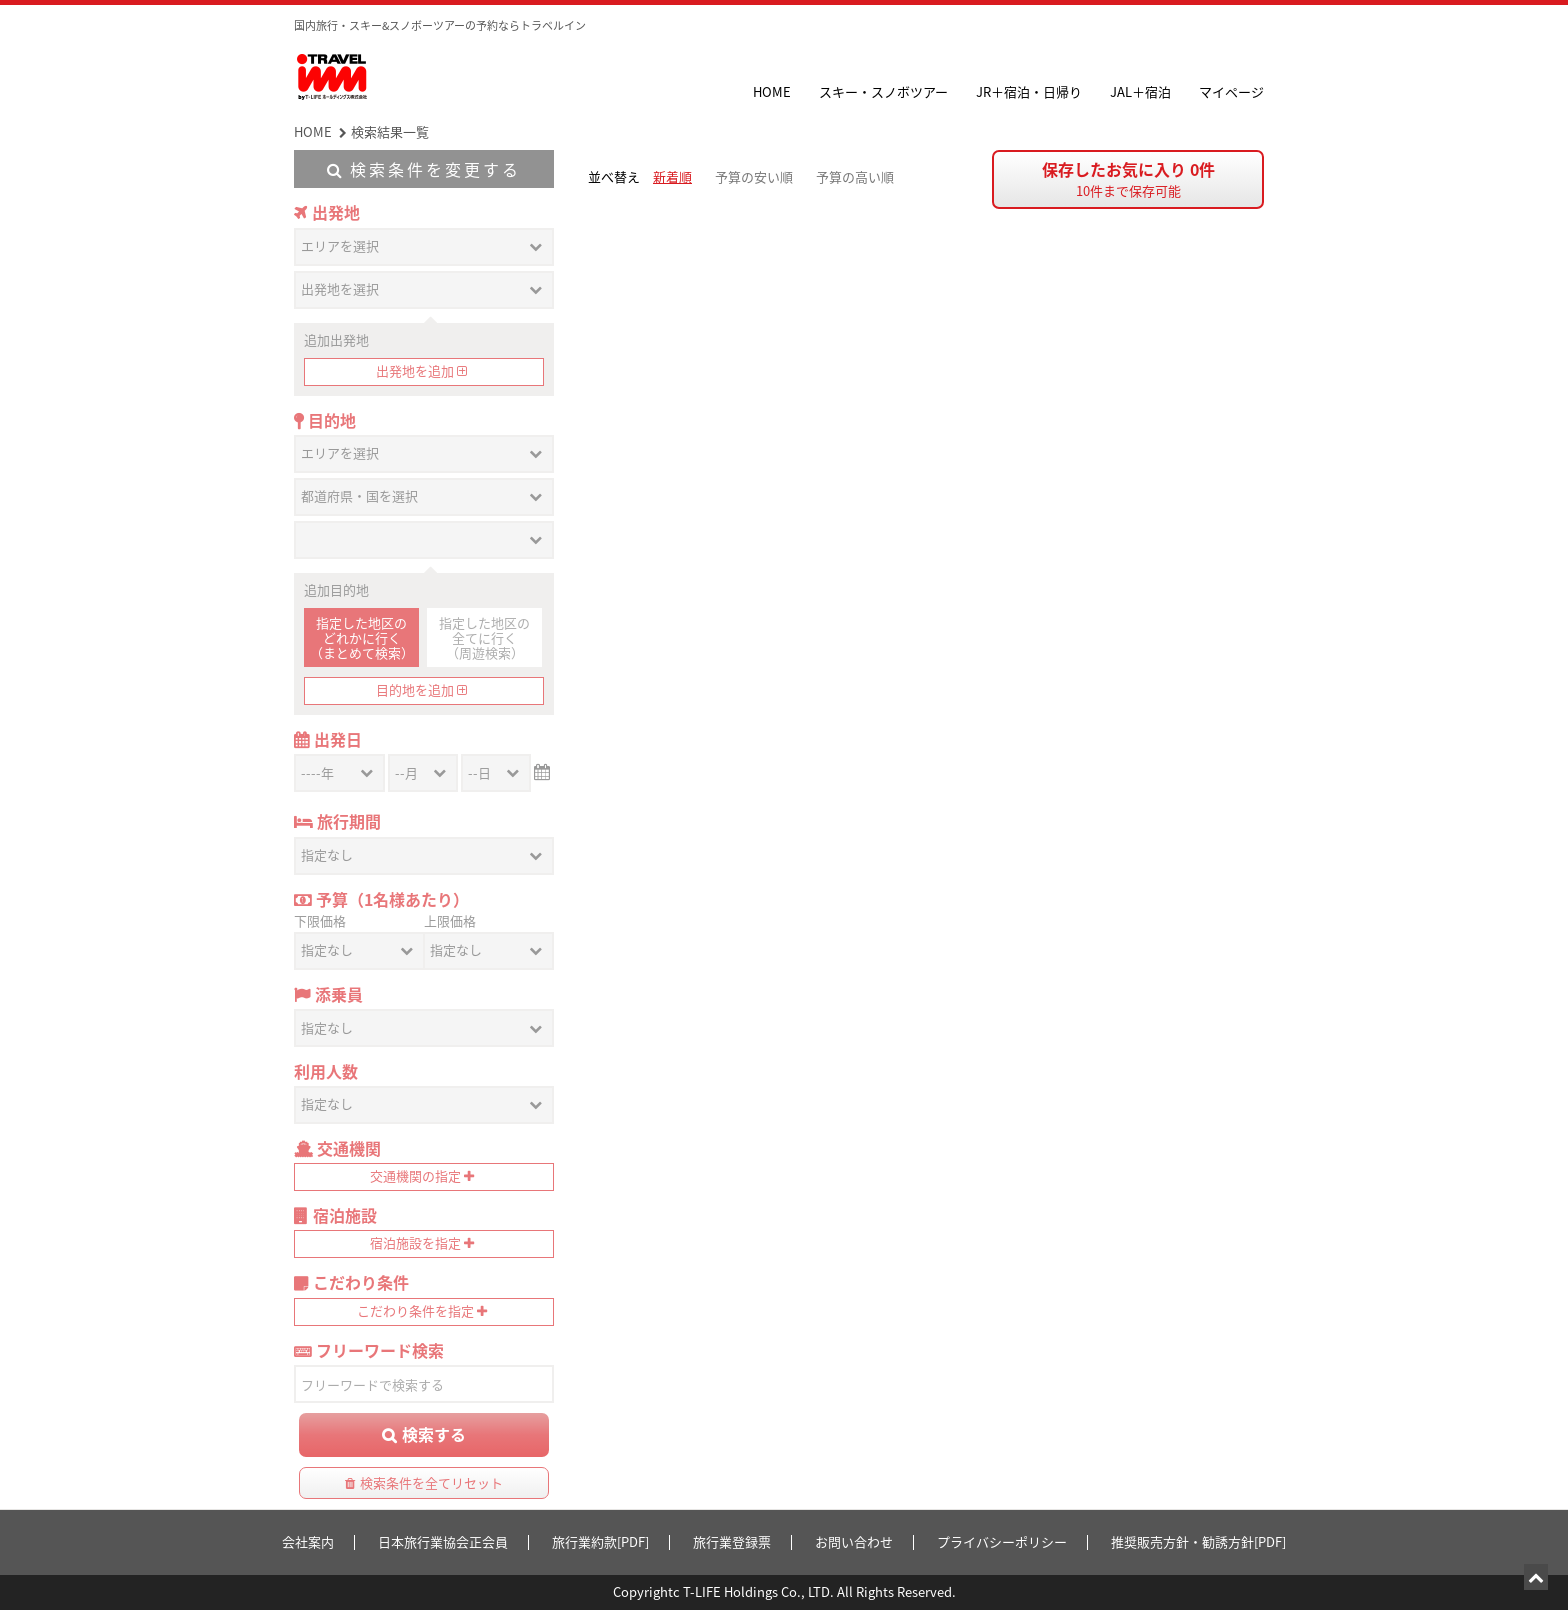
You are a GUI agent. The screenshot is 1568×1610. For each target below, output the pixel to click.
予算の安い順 (754, 176)
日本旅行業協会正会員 (443, 1541)
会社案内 (308, 1541)
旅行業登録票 (732, 1541)
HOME (772, 91)
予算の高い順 (855, 176)
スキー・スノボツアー (883, 91)
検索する (434, 1434)
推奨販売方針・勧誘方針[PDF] (1198, 1541)
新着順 (672, 176)
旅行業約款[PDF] (600, 1541)
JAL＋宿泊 (1140, 91)
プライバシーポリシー (1002, 1541)
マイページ (1231, 91)
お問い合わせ (854, 1541)
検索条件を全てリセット (431, 1482)
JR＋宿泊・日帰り (1029, 91)
